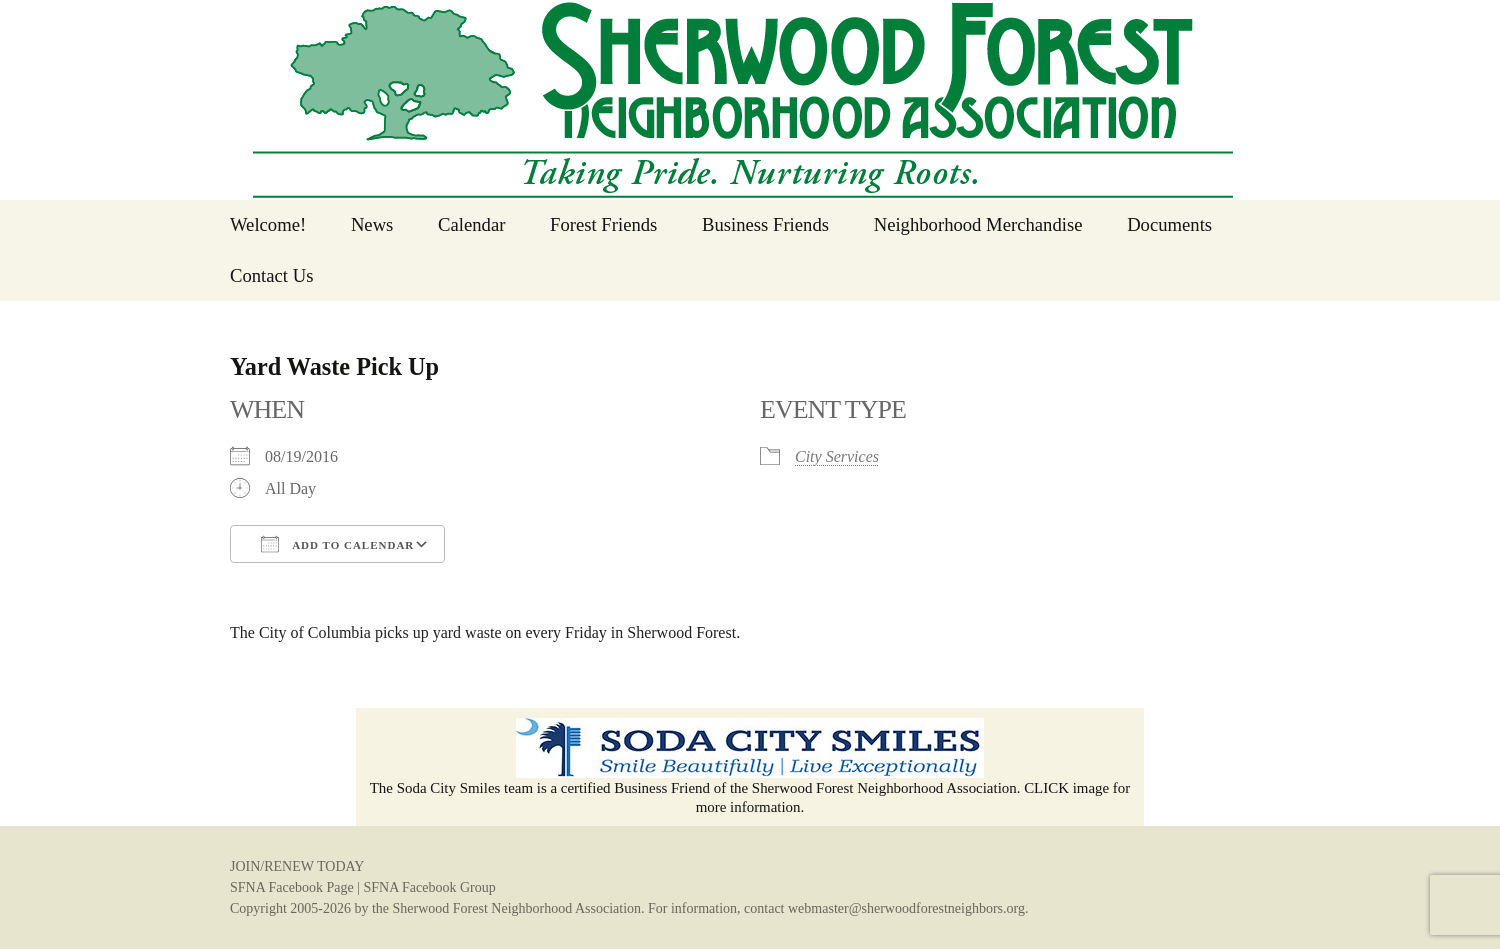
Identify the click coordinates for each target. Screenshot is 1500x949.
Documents (1169, 224)
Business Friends (765, 224)
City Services (837, 456)
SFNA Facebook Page (292, 887)
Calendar (471, 224)
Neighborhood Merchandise (978, 224)
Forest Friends (603, 224)
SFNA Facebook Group (429, 887)
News (372, 224)
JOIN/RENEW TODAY (297, 866)
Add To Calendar (337, 544)
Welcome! (268, 224)
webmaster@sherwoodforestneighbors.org (906, 908)
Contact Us (271, 275)
